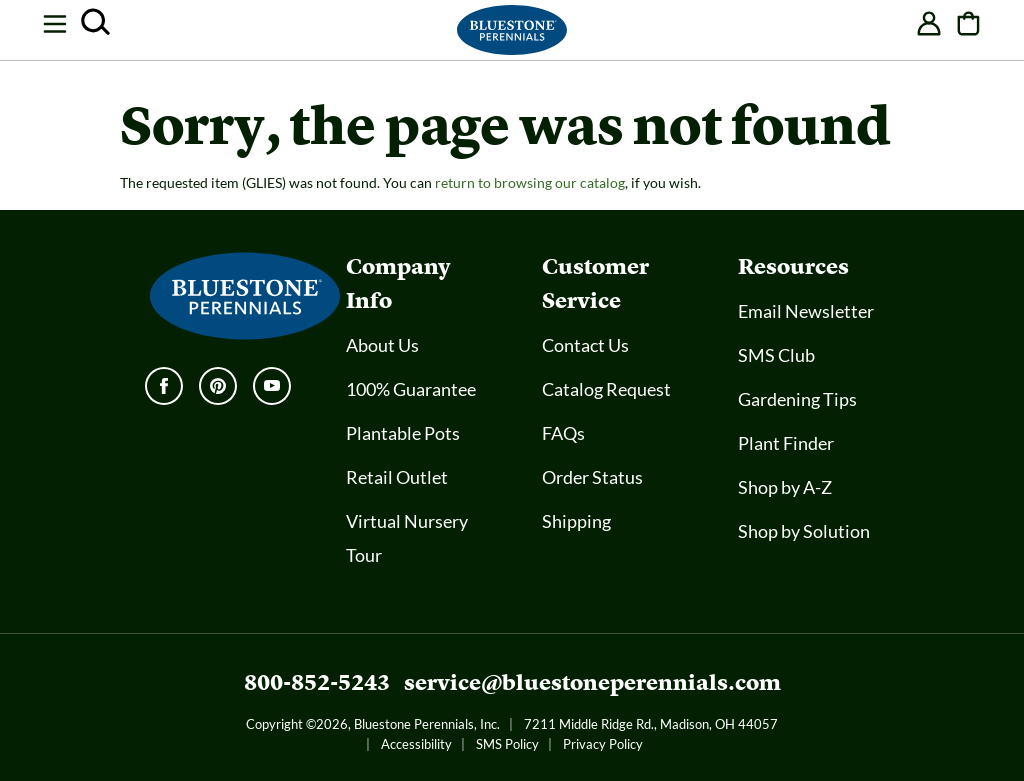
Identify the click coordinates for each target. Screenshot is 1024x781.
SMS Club (776, 355)
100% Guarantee (411, 389)
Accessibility (416, 744)
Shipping (576, 521)
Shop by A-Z (785, 487)
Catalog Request (606, 389)
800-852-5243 (317, 682)
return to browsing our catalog (530, 182)
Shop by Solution (804, 531)
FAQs (563, 433)
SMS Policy (507, 744)
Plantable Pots (403, 433)
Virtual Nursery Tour (407, 538)
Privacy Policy (603, 744)
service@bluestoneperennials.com (592, 682)
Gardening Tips (797, 399)
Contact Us (585, 345)
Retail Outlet (397, 477)
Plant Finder (786, 443)
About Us (382, 345)
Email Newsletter (806, 311)
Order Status (592, 477)
